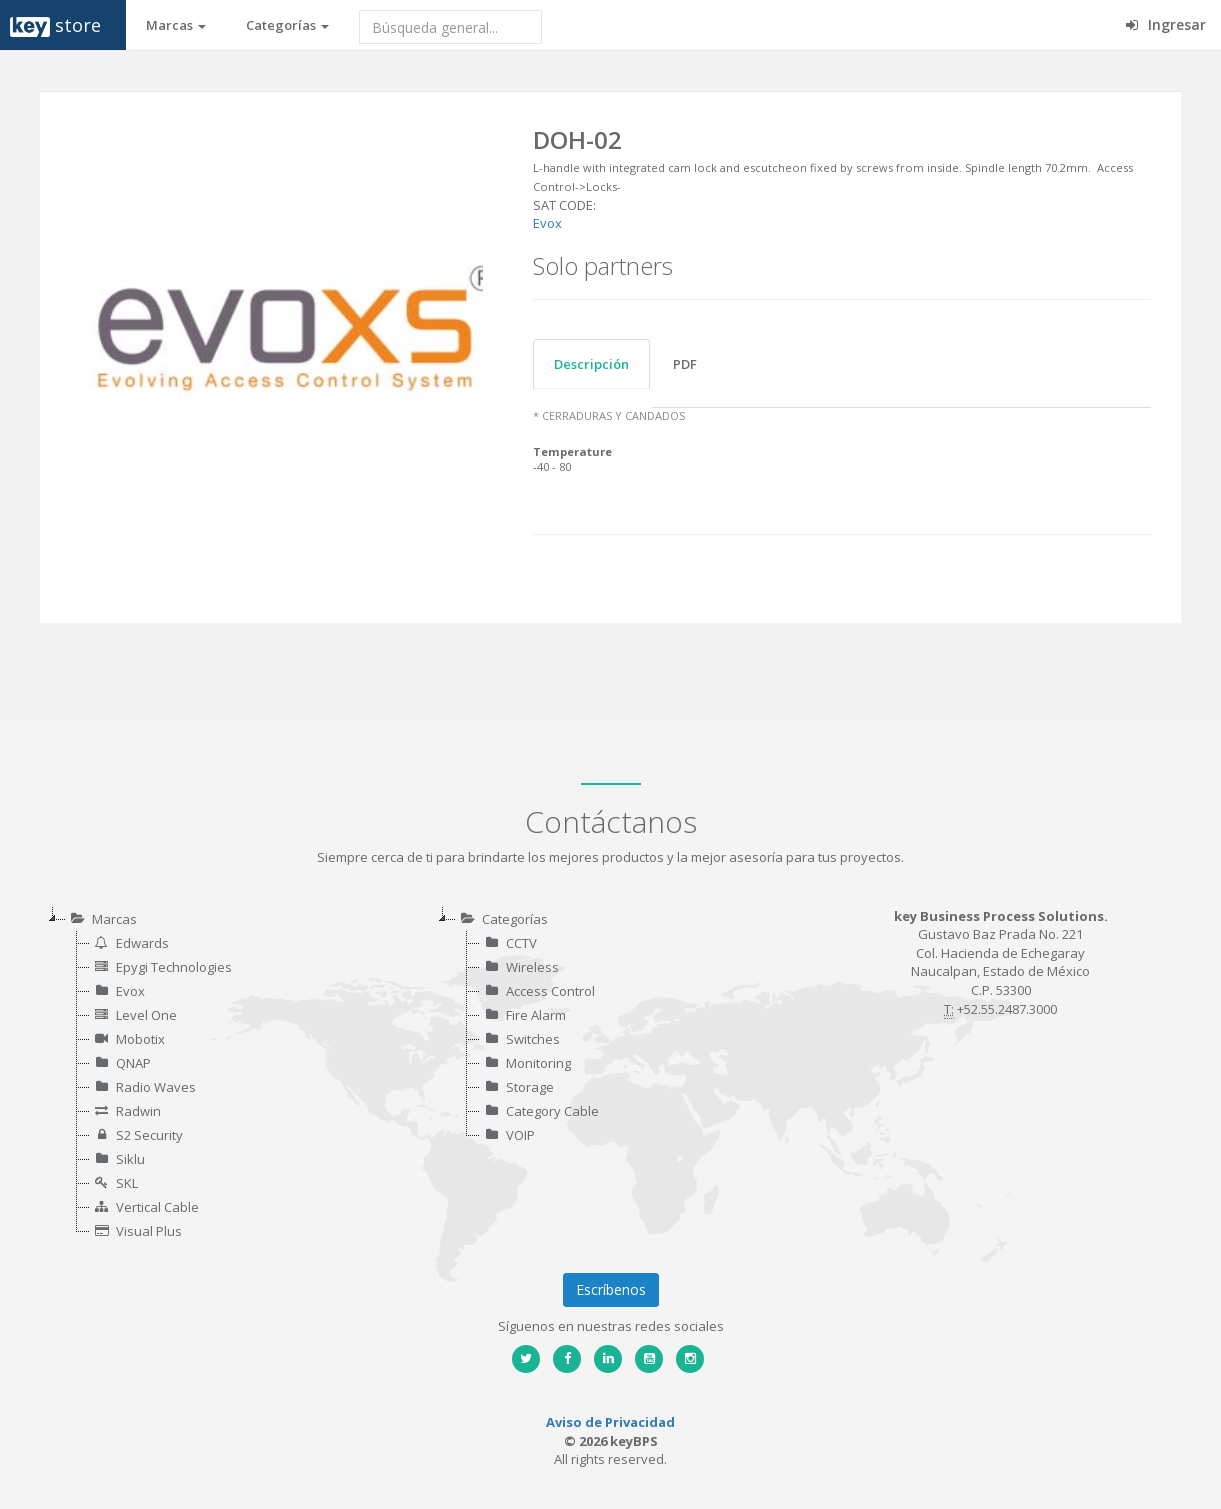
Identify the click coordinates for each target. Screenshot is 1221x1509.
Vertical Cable (157, 1207)
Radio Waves (156, 1087)
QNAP (133, 1063)
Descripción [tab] (591, 364)
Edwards (142, 943)
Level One (146, 1015)
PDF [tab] (685, 364)
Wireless (532, 967)
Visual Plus (149, 1231)
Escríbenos (611, 1289)
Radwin (138, 1111)
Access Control (550, 991)
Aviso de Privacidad (610, 1422)
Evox (547, 223)
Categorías (287, 25)
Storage (530, 1087)
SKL (127, 1183)
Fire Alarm (536, 1015)
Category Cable (552, 1111)
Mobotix (140, 1039)
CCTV (521, 943)
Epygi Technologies (174, 967)
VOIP (520, 1135)
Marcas (176, 25)
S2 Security (149, 1135)
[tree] (221, 1075)
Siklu (130, 1159)
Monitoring (538, 1063)
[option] (286, 329)
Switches (533, 1039)
